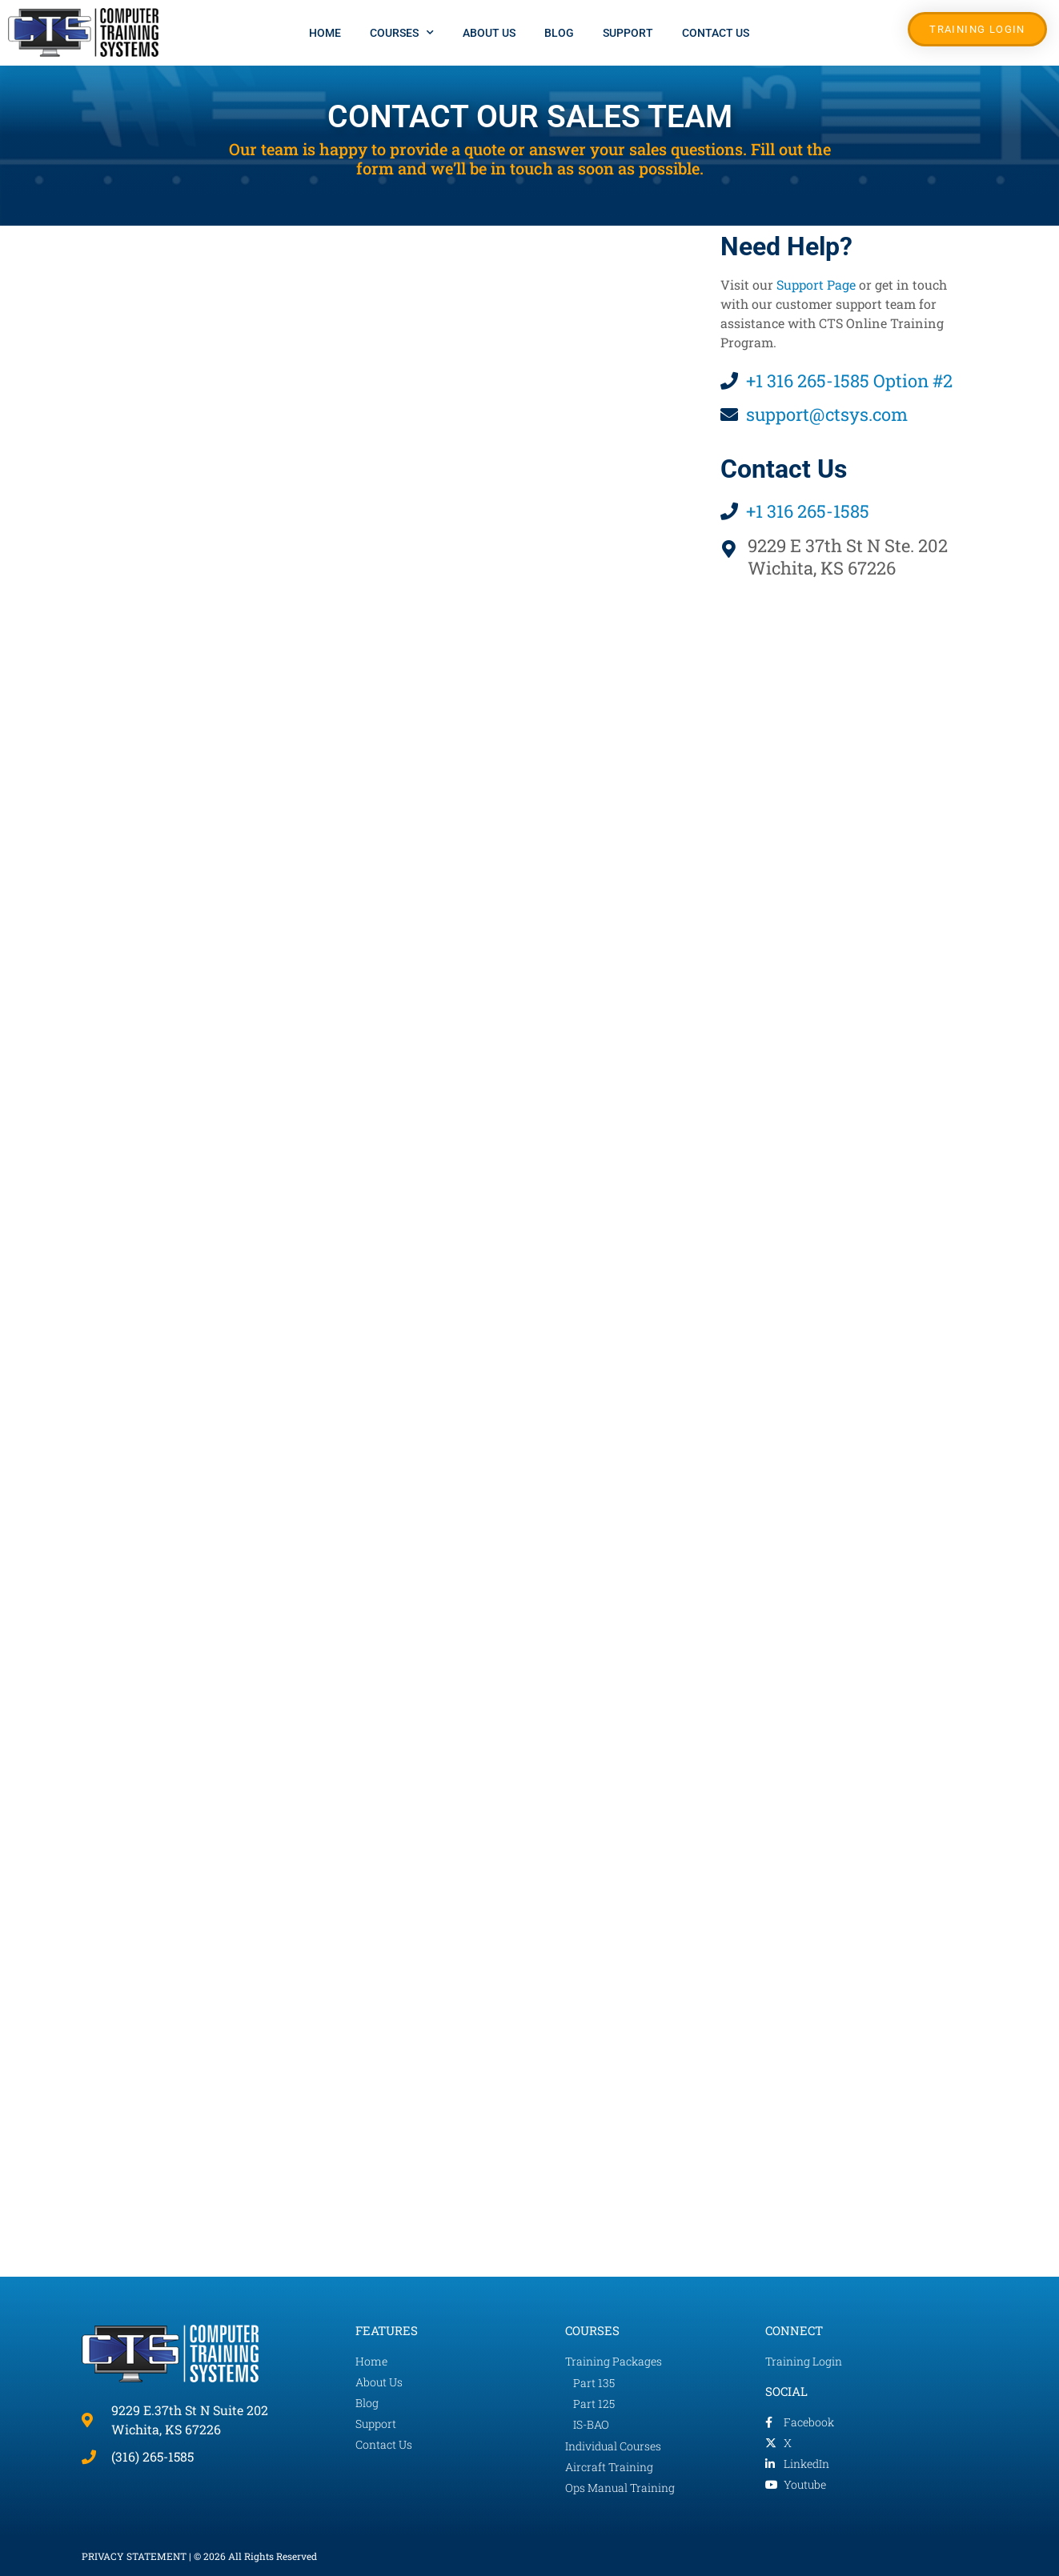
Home (325, 32)
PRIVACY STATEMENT (134, 2556)
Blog (559, 32)
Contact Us (715, 32)
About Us (489, 32)
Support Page (816, 284)
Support (628, 32)
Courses (402, 33)
